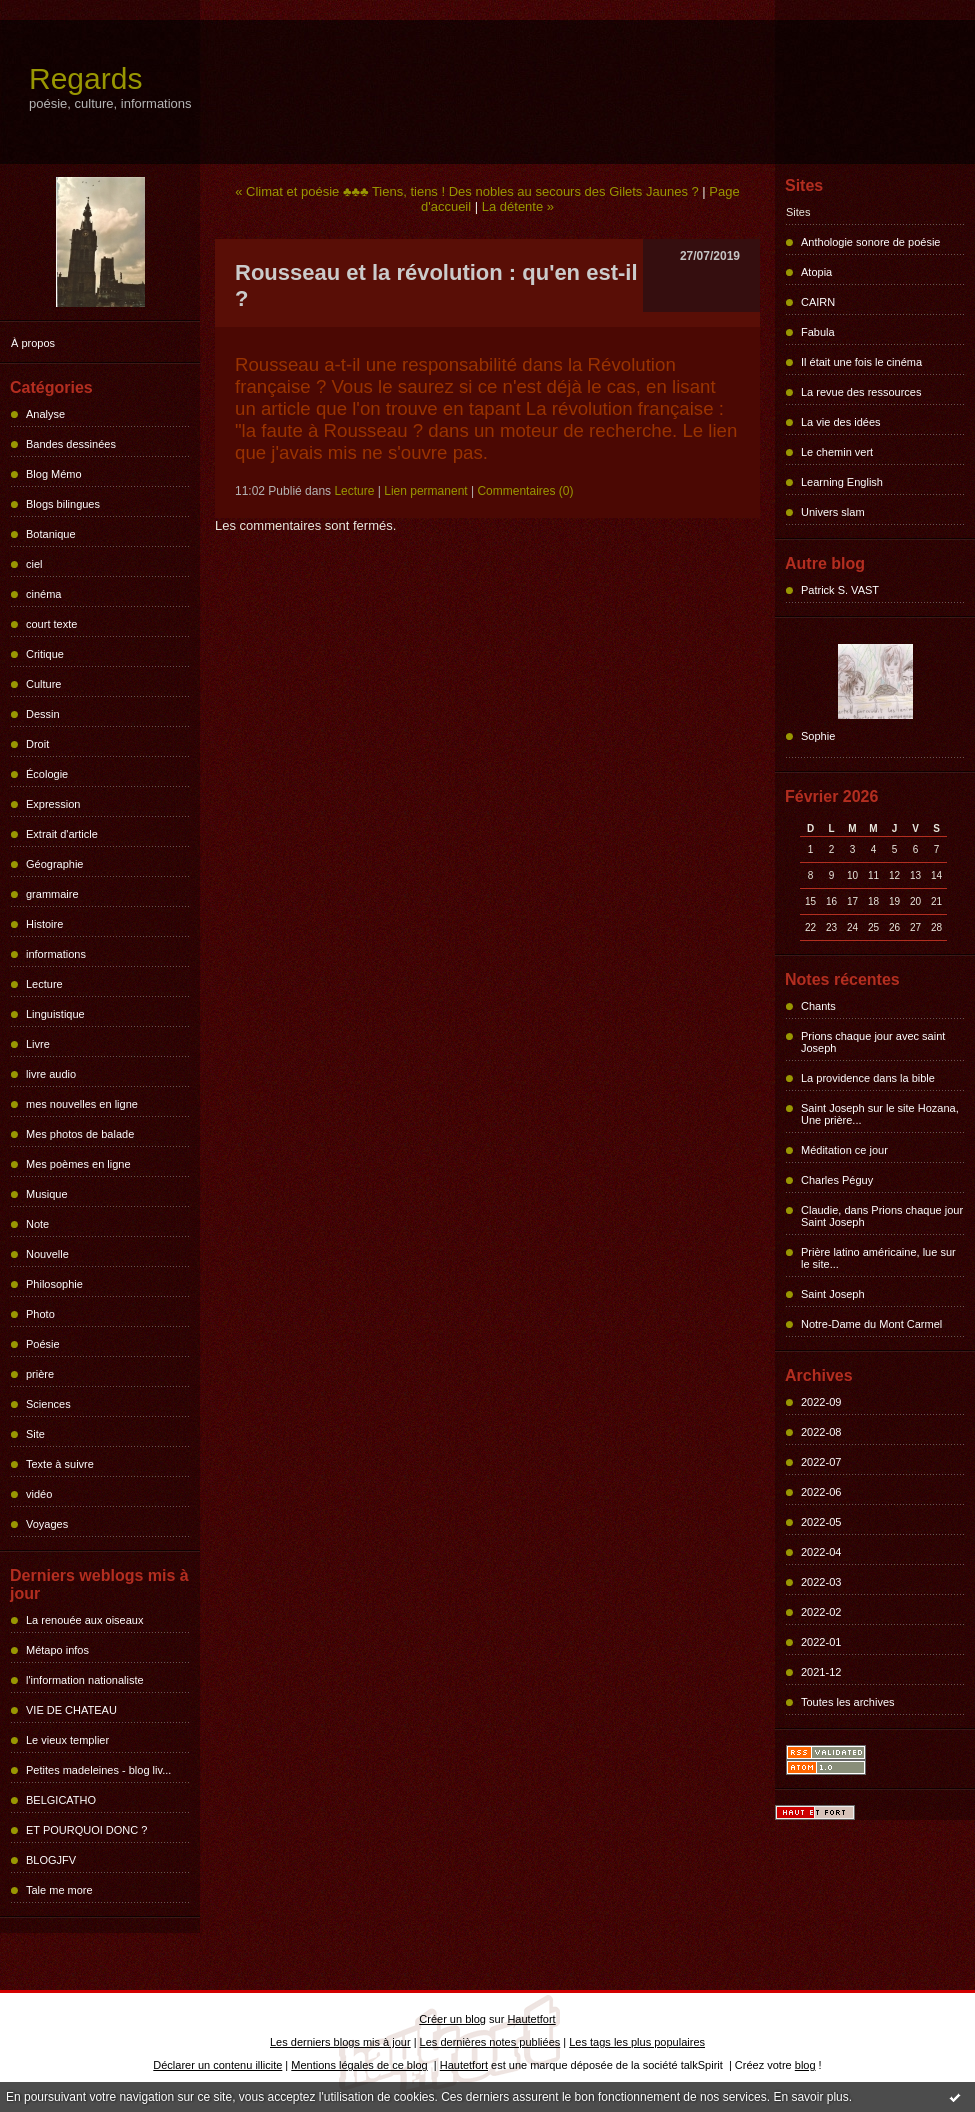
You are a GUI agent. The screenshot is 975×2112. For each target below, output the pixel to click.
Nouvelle (47, 1254)
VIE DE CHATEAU (71, 1710)
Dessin (43, 714)
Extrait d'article (62, 834)
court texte (51, 624)
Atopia (816, 272)
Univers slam (833, 512)
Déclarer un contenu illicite (217, 2065)
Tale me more (59, 1890)
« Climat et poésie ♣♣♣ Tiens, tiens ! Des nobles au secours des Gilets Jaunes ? (467, 191)
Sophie (818, 736)
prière (40, 1374)
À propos (33, 343)
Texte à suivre (60, 1464)
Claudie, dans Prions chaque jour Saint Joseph (882, 1216)
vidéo (39, 1494)
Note (37, 1224)
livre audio (51, 1074)
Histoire (44, 924)
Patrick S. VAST (840, 590)
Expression (53, 804)
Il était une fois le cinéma (861, 362)
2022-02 (821, 1612)
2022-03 (821, 1582)
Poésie (43, 1344)
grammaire (52, 894)
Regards (85, 78)
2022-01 (821, 1642)
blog (805, 2065)
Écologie (47, 774)
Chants (818, 1006)
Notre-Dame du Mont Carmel (871, 1324)
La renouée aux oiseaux (84, 1620)
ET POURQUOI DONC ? (86, 1830)
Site (35, 1434)
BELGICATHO (61, 1800)
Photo (40, 1314)
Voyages (47, 1524)
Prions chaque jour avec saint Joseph (873, 1042)
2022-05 (821, 1522)
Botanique (51, 534)
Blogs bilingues (63, 504)
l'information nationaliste (85, 1680)
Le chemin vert (837, 452)
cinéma (43, 594)
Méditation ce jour (844, 1150)
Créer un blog (452, 2019)
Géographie (55, 864)
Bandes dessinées (71, 444)
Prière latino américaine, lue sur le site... (878, 1258)
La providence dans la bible (868, 1078)
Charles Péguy (837, 1180)
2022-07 (821, 1462)
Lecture (44, 984)
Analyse (45, 414)
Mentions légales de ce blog (359, 2065)
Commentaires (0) (525, 491)
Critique (45, 654)
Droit (37, 744)
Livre (38, 1044)
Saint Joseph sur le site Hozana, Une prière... (880, 1114)
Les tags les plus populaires (637, 2042)
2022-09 (821, 1402)
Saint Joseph (833, 1294)
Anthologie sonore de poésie (870, 242)
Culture (43, 684)
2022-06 (821, 1492)
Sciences (48, 1404)
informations (56, 954)
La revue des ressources (861, 392)
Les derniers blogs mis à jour (340, 2042)
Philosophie (54, 1284)
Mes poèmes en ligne (78, 1164)
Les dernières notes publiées (490, 2042)
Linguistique (55, 1014)
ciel (34, 564)
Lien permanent (425, 491)
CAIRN (818, 302)
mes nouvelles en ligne (82, 1104)
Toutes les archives (848, 1702)
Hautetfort (531, 2019)
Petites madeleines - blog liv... (98, 1770)
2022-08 (821, 1432)
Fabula (818, 332)
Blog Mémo (54, 474)
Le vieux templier (67, 1740)
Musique (47, 1194)
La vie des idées (841, 422)
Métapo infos (57, 1650)
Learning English (842, 482)
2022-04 (821, 1552)
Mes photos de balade (80, 1134)
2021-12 (821, 1672)
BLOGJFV (51, 1860)
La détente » (518, 206)
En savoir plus (810, 2097)
